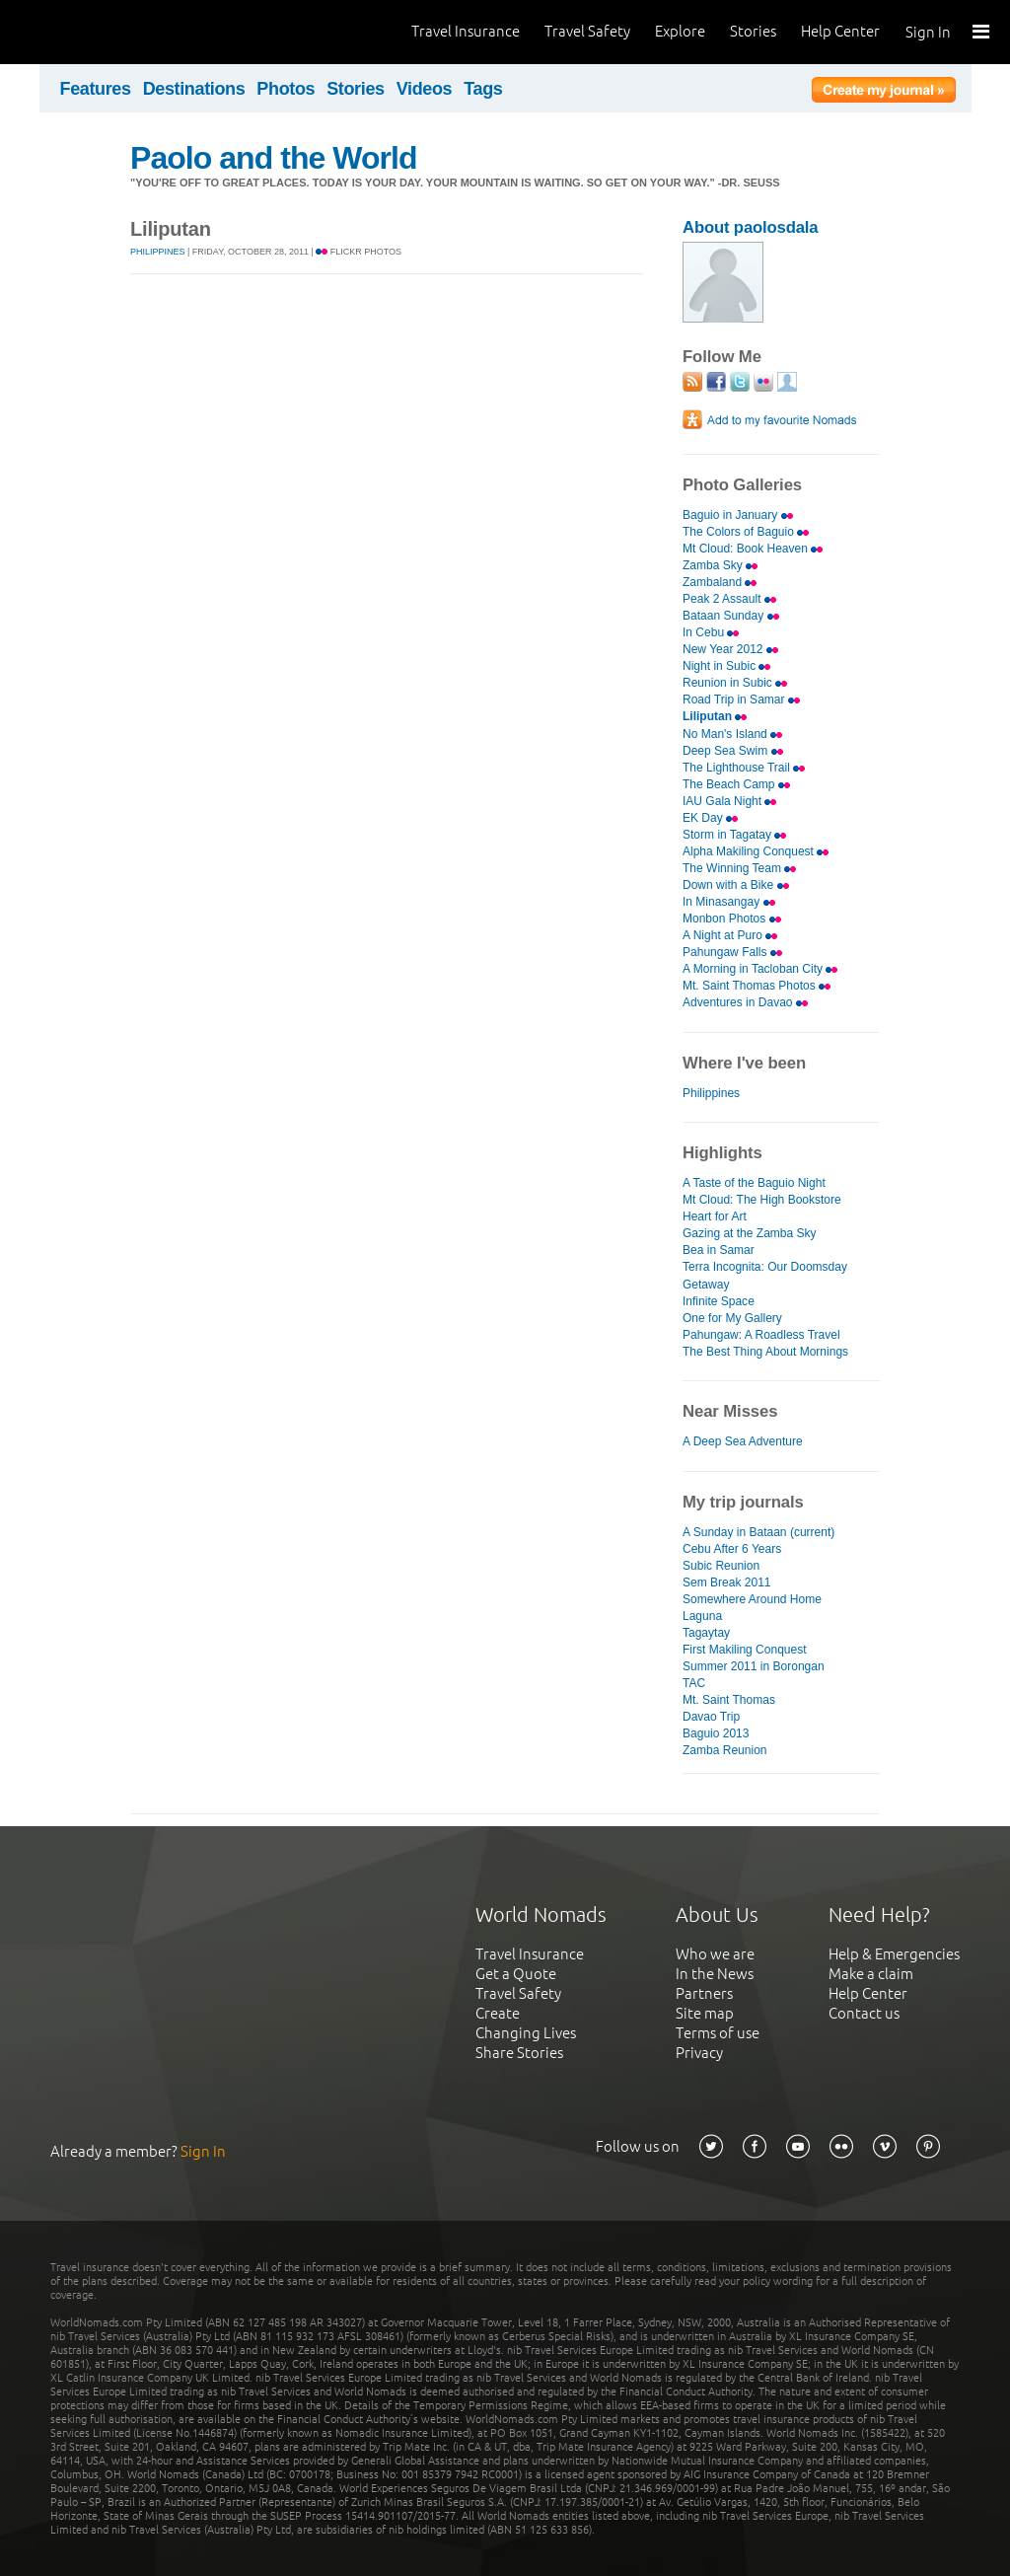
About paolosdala (750, 227)
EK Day (710, 818)
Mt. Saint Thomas (729, 1700)
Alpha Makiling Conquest (756, 851)
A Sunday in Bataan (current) (758, 1532)
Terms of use (717, 2032)
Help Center (840, 31)
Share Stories (519, 2052)
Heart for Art (715, 1216)
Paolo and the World (273, 158)
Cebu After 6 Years (732, 1549)
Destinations (194, 89)
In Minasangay (729, 902)
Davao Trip (711, 1717)
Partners (704, 1993)
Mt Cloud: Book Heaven (753, 548)
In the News (715, 1973)
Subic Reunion (721, 1566)
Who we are (715, 1954)
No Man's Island (732, 734)
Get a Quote (515, 1973)
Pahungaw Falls (732, 952)
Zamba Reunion (725, 1750)
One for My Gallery (732, 1318)
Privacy (699, 2052)
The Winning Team (739, 868)
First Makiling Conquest (745, 1649)
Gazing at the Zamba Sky (750, 1233)
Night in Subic (726, 666)
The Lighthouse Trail (744, 767)
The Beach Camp (736, 784)
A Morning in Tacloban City (760, 969)
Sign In (928, 32)
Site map (705, 2013)
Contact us (864, 2013)
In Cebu (711, 632)
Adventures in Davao (745, 1002)
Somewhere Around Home (752, 1599)
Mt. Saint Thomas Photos (756, 986)
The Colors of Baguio (746, 532)
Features (95, 89)
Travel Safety (587, 31)
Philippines (157, 252)
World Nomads (103, 32)
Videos (425, 89)
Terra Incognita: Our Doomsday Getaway (765, 1275)
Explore (680, 31)
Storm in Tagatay (734, 835)
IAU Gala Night (729, 801)
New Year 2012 (730, 649)
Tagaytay (706, 1633)
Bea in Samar (719, 1250)
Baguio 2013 (716, 1733)
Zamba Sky (720, 565)
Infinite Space (719, 1301)
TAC (694, 1683)
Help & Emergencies (894, 1954)
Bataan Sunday (731, 616)
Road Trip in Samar (741, 699)
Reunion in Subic (735, 683)
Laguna (702, 1616)
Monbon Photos (732, 918)
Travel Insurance (465, 31)
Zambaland (720, 582)
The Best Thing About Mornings (765, 1352)
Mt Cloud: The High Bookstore (762, 1200)
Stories (753, 31)
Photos (285, 89)
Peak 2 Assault (729, 599)
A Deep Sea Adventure (743, 1441)
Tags (483, 89)
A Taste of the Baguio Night (754, 1183)
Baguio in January (738, 515)
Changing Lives (525, 2032)
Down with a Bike (736, 885)
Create (497, 2013)
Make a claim (871, 1973)
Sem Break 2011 (727, 1582)
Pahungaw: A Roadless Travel (761, 1335)
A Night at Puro (730, 935)
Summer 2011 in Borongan (754, 1666)
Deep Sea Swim (733, 751)
